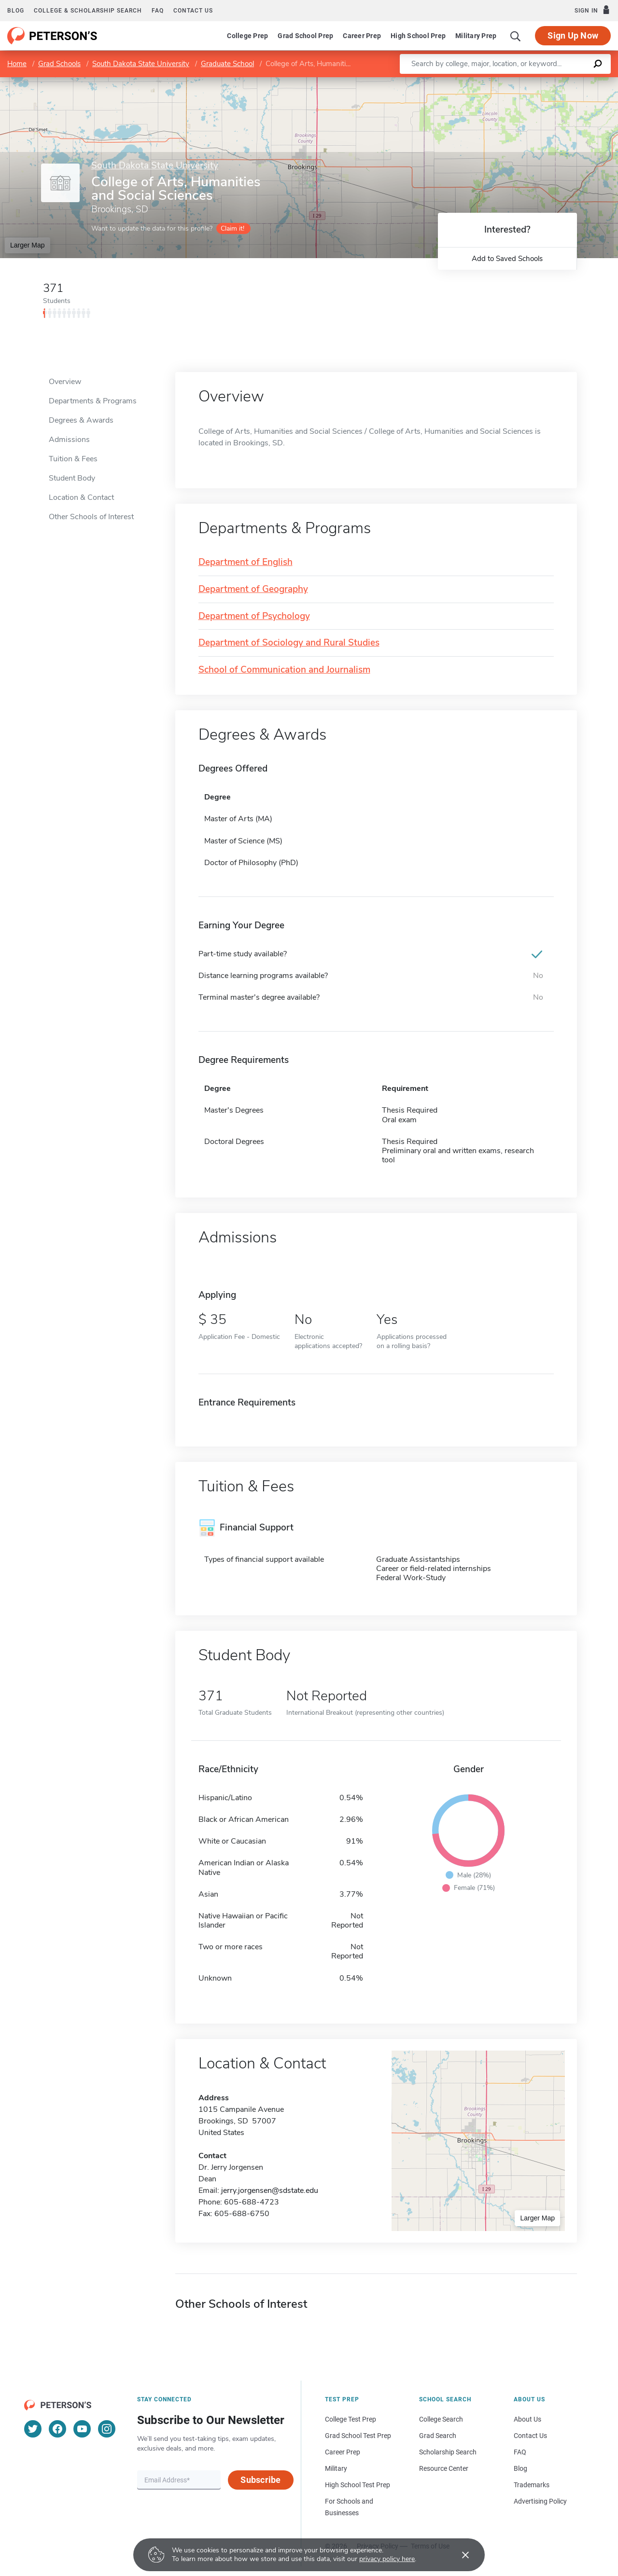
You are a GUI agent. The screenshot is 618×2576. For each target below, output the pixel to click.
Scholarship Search (448, 2452)
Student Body (72, 478)
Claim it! (232, 228)
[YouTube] (82, 2429)
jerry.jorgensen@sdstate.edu (269, 2190)
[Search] (515, 36)
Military (336, 2468)
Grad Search (437, 2435)
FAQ (158, 10)
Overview (65, 381)
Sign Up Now (573, 35)
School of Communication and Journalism (284, 669)
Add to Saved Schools (507, 258)
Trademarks (531, 2485)
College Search (441, 2419)
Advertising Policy (540, 2501)
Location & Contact (81, 497)
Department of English (245, 562)
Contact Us (530, 2435)
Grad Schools (59, 64)
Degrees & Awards (81, 420)
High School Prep (418, 36)
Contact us (193, 10)
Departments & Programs (93, 401)
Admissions (69, 439)
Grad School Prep (305, 36)
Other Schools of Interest (91, 516)
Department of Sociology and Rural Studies (288, 642)
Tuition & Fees (73, 459)
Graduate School (227, 64)
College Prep (247, 36)
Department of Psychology (254, 616)
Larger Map (27, 245)
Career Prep (362, 36)
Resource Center (443, 2468)
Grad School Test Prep (358, 2435)
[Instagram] (106, 2429)
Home (17, 64)
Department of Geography (253, 589)
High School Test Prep (357, 2485)
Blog (15, 10)
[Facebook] (57, 2429)
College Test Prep (350, 2419)
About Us (527, 2419)
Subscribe (260, 2480)
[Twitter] (33, 2429)
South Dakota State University (140, 64)
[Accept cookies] (459, 2555)
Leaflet (501, 81)
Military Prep (475, 36)
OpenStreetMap (552, 81)
